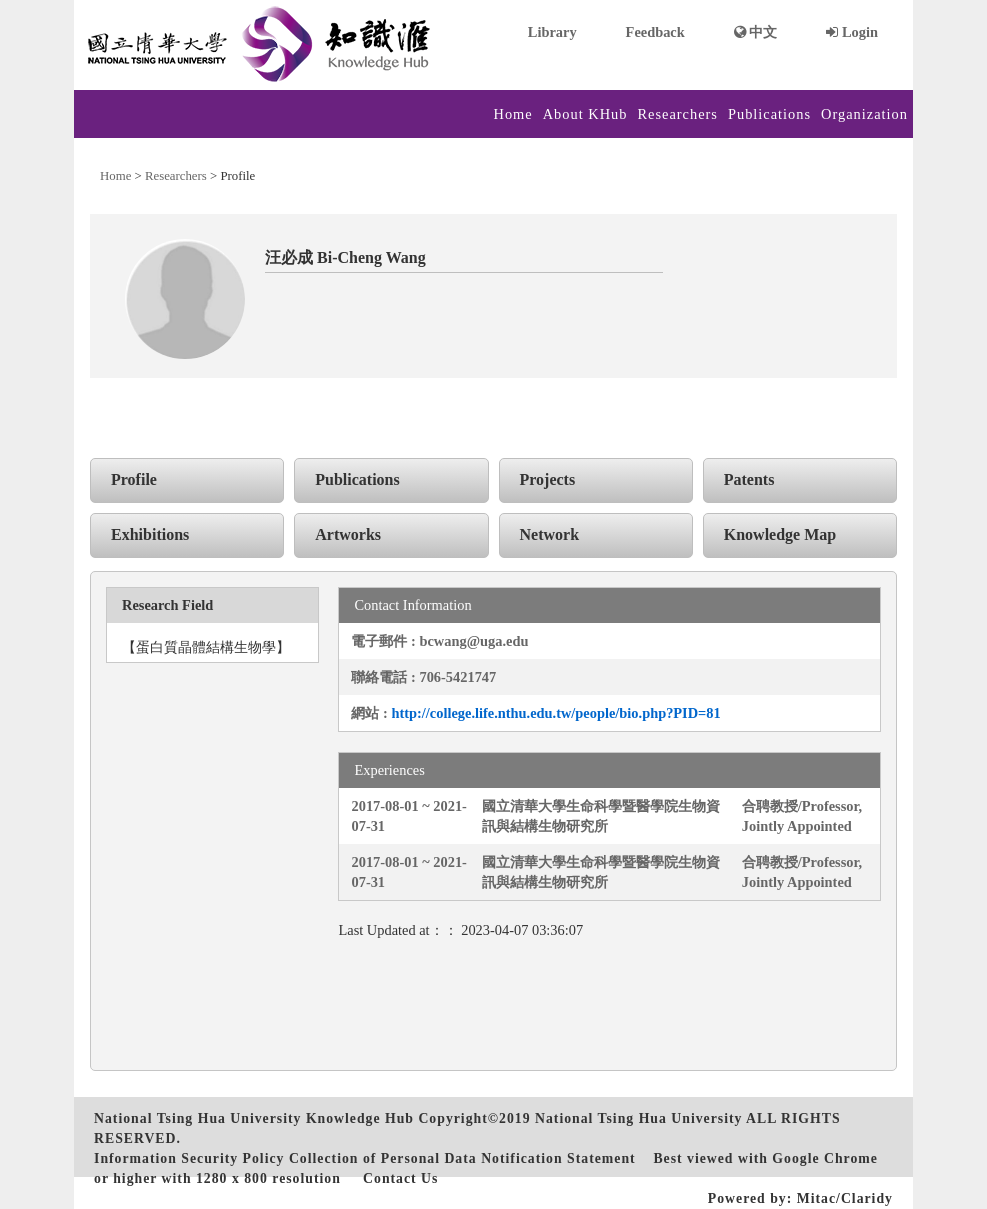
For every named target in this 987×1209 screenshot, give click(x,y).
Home (513, 114)
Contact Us (400, 1178)
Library (552, 32)
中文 (756, 32)
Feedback (655, 32)
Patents (749, 479)
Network (550, 534)
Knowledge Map (780, 534)
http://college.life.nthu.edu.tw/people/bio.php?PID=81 (555, 713)
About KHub (585, 114)
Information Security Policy (189, 1158)
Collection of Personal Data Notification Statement (462, 1158)
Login (852, 32)
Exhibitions (150, 534)
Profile (134, 479)
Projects (548, 479)
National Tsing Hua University (638, 1118)
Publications (769, 114)
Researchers (677, 114)
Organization (864, 114)
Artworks (348, 534)
